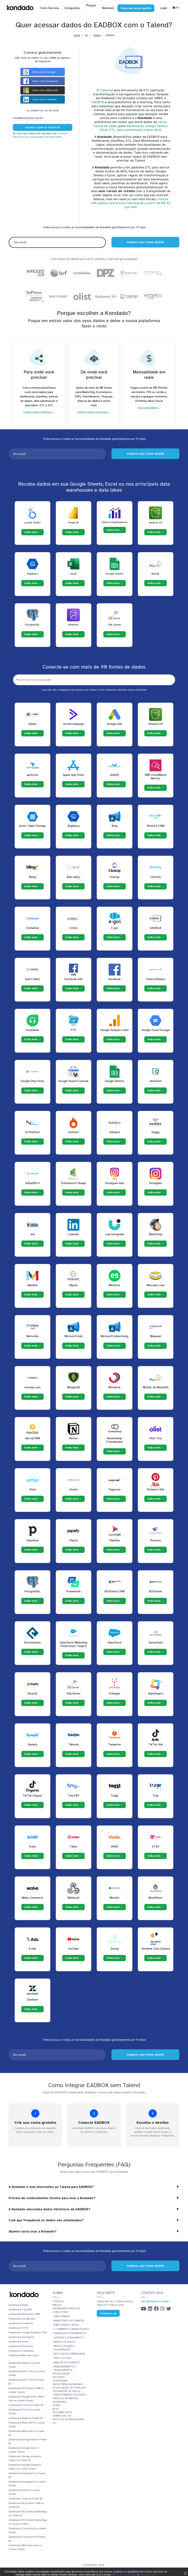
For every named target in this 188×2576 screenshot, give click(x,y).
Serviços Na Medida (65, 2406)
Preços (57, 2313)
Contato (58, 2309)
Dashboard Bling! (18, 2313)
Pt (176, 7)
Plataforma (60, 2388)
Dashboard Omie (18, 2349)
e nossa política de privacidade (45, 136)
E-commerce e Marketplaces (71, 2337)
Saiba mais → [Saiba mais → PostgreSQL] (32, 642)
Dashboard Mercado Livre (23, 2363)
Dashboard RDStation (21, 2354)
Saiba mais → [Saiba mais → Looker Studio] (32, 540)
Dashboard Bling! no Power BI (26, 2426)
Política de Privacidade (68, 2427)
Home (77, 35)
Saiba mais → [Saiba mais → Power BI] (73, 540)
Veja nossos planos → (149, 409)
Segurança (59, 2410)
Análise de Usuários (66, 2370)
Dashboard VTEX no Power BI (26, 2413)
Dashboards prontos (66, 2316)
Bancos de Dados (64, 2350)
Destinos (59, 2385)
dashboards (135, 126)
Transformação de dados (69, 2402)
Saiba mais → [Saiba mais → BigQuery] (32, 591)
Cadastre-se (108, 2321)
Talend (96, 35)
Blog (56, 2417)
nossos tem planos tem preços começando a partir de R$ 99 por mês (130, 203)
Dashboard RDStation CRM (24, 2322)
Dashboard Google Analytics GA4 (28, 2340)
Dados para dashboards (68, 2392)
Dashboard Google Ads (22, 2327)
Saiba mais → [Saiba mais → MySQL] (155, 591)
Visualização (61, 2381)
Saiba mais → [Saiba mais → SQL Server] (114, 642)
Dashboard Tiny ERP (20, 2317)
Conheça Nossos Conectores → (94, 414)
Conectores (60, 2320)
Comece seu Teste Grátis (145, 242)
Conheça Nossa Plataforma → (39, 418)
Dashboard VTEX (18, 2336)
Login (163, 8)
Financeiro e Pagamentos (69, 2341)
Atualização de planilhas (69, 2396)
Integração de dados (66, 2399)
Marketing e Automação (69, 2328)
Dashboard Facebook (21, 2331)
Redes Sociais (62, 2366)
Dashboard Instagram (21, 2345)
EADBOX (97, 102)
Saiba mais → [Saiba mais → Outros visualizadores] (114, 538)
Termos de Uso (62, 2424)
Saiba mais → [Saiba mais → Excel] (73, 591)
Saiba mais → (32, 741)
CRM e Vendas (61, 2324)
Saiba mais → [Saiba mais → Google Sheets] (114, 591)
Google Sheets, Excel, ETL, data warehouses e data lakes (134, 128)
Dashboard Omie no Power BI (26, 2506)
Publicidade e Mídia (66, 2333)
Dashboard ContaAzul (21, 2359)
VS (86, 35)
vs (54, 2431)
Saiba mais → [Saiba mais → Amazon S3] (155, 540)
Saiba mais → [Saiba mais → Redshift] (73, 642)
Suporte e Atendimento (68, 2345)
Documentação (62, 2420)
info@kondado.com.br (155, 2309)
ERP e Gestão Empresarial (69, 2362)
